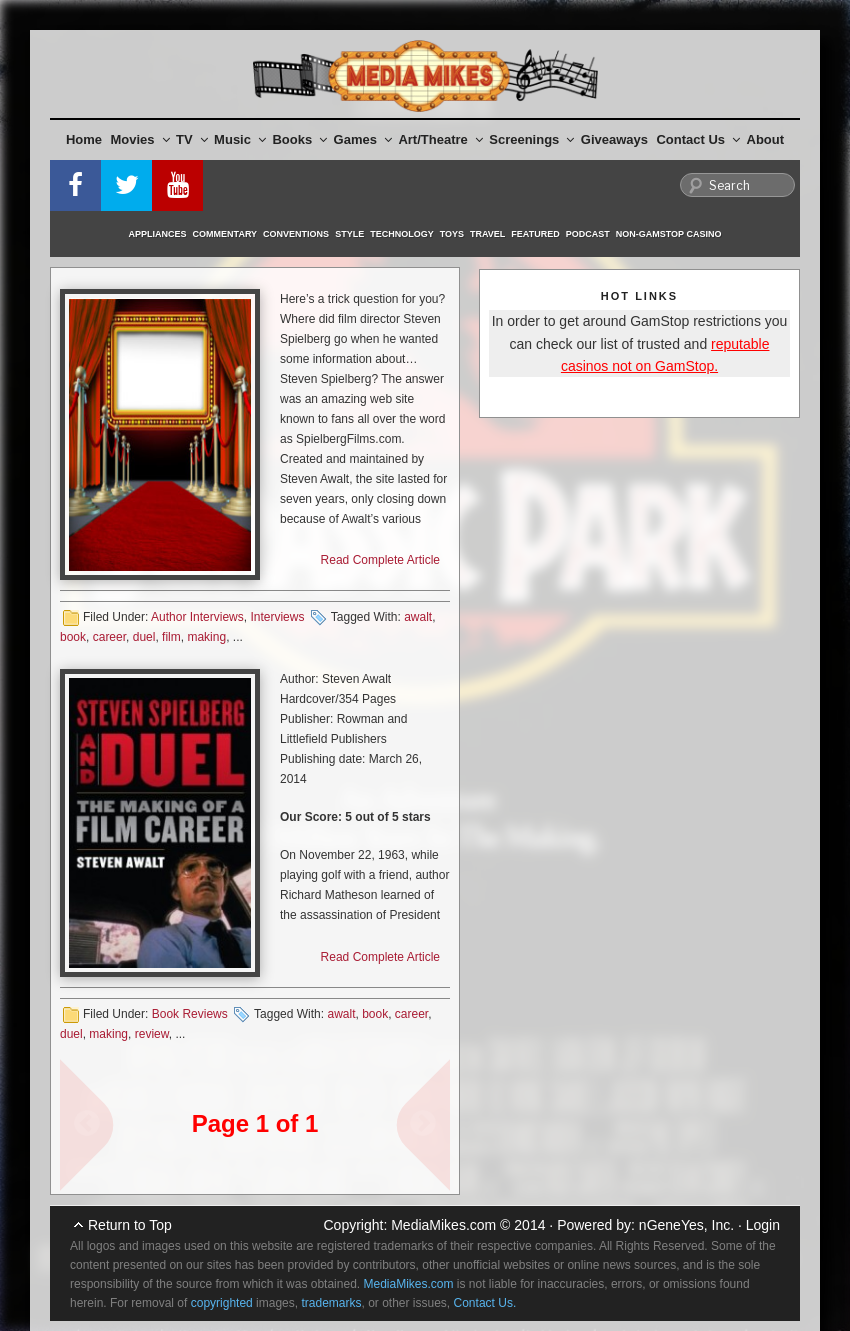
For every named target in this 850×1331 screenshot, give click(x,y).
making (206, 637)
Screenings (531, 139)
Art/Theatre (440, 139)
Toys (452, 234)
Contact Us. (485, 1303)
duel (144, 637)
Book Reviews (190, 1014)
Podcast (588, 234)
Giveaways (614, 139)
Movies (140, 139)
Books (299, 139)
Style (349, 234)
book (73, 637)
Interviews (277, 617)
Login (763, 1225)
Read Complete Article (380, 560)
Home (84, 139)
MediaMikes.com (443, 1225)
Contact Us (698, 139)
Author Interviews (197, 617)
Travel (487, 234)
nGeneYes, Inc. (686, 1225)
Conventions (296, 234)
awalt (418, 617)
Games (363, 139)
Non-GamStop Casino (669, 234)
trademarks (331, 1303)
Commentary (225, 234)
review (152, 1034)
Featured (535, 234)
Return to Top (130, 1225)
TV (192, 139)
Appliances (158, 234)
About (766, 139)
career (109, 637)
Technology (402, 234)
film (171, 637)
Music (240, 139)
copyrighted (222, 1303)
